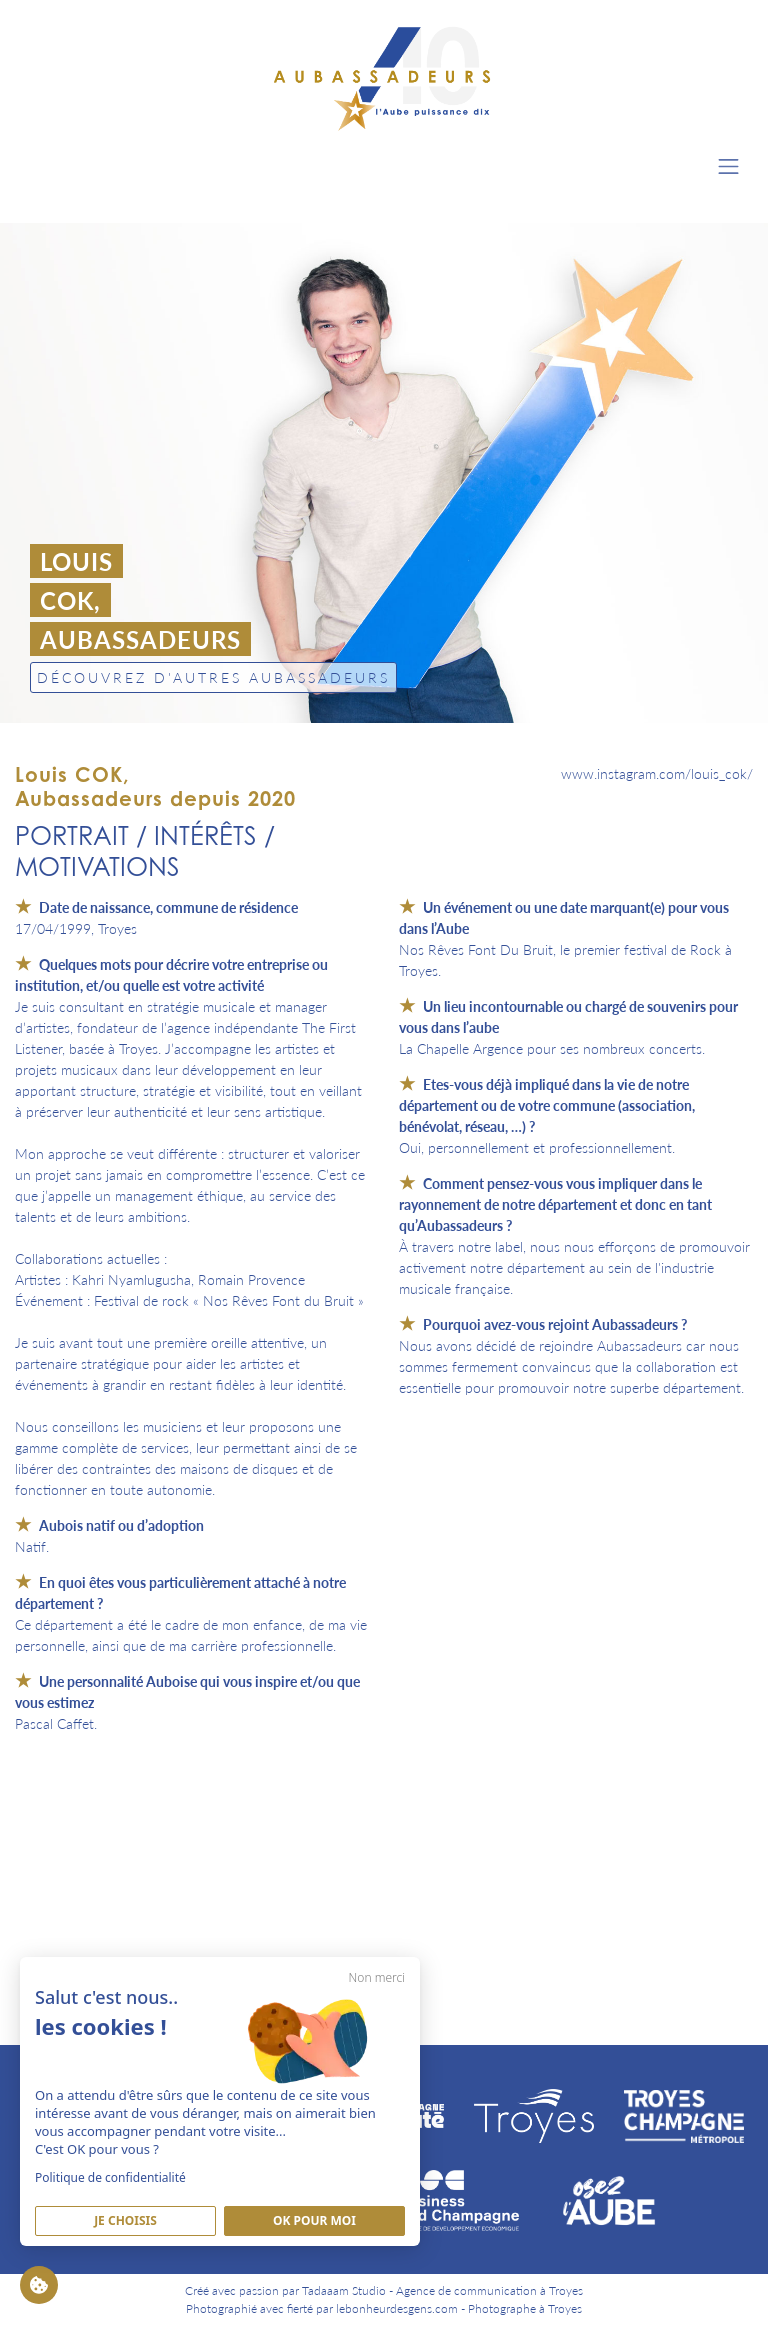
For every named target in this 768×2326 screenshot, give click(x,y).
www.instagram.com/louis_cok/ (657, 773)
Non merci (377, 1977)
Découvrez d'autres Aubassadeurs (213, 677)
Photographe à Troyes (525, 2308)
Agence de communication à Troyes (489, 2290)
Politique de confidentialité (110, 2177)
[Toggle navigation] (728, 166)
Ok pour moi (314, 2220)
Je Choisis (125, 2220)
